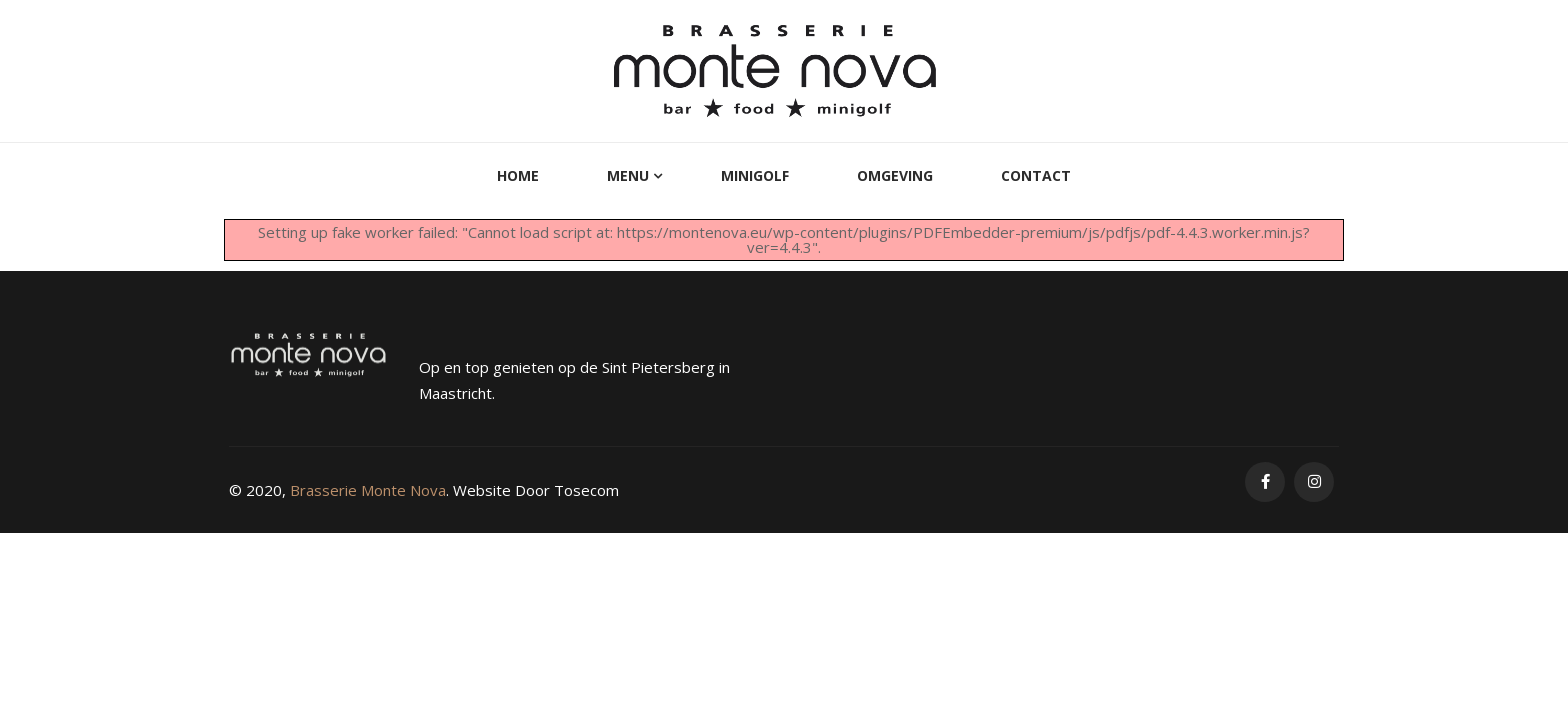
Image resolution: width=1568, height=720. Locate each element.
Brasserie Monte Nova (368, 490)
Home (518, 175)
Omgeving (895, 175)
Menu (628, 175)
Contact (1036, 175)
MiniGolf (755, 175)
